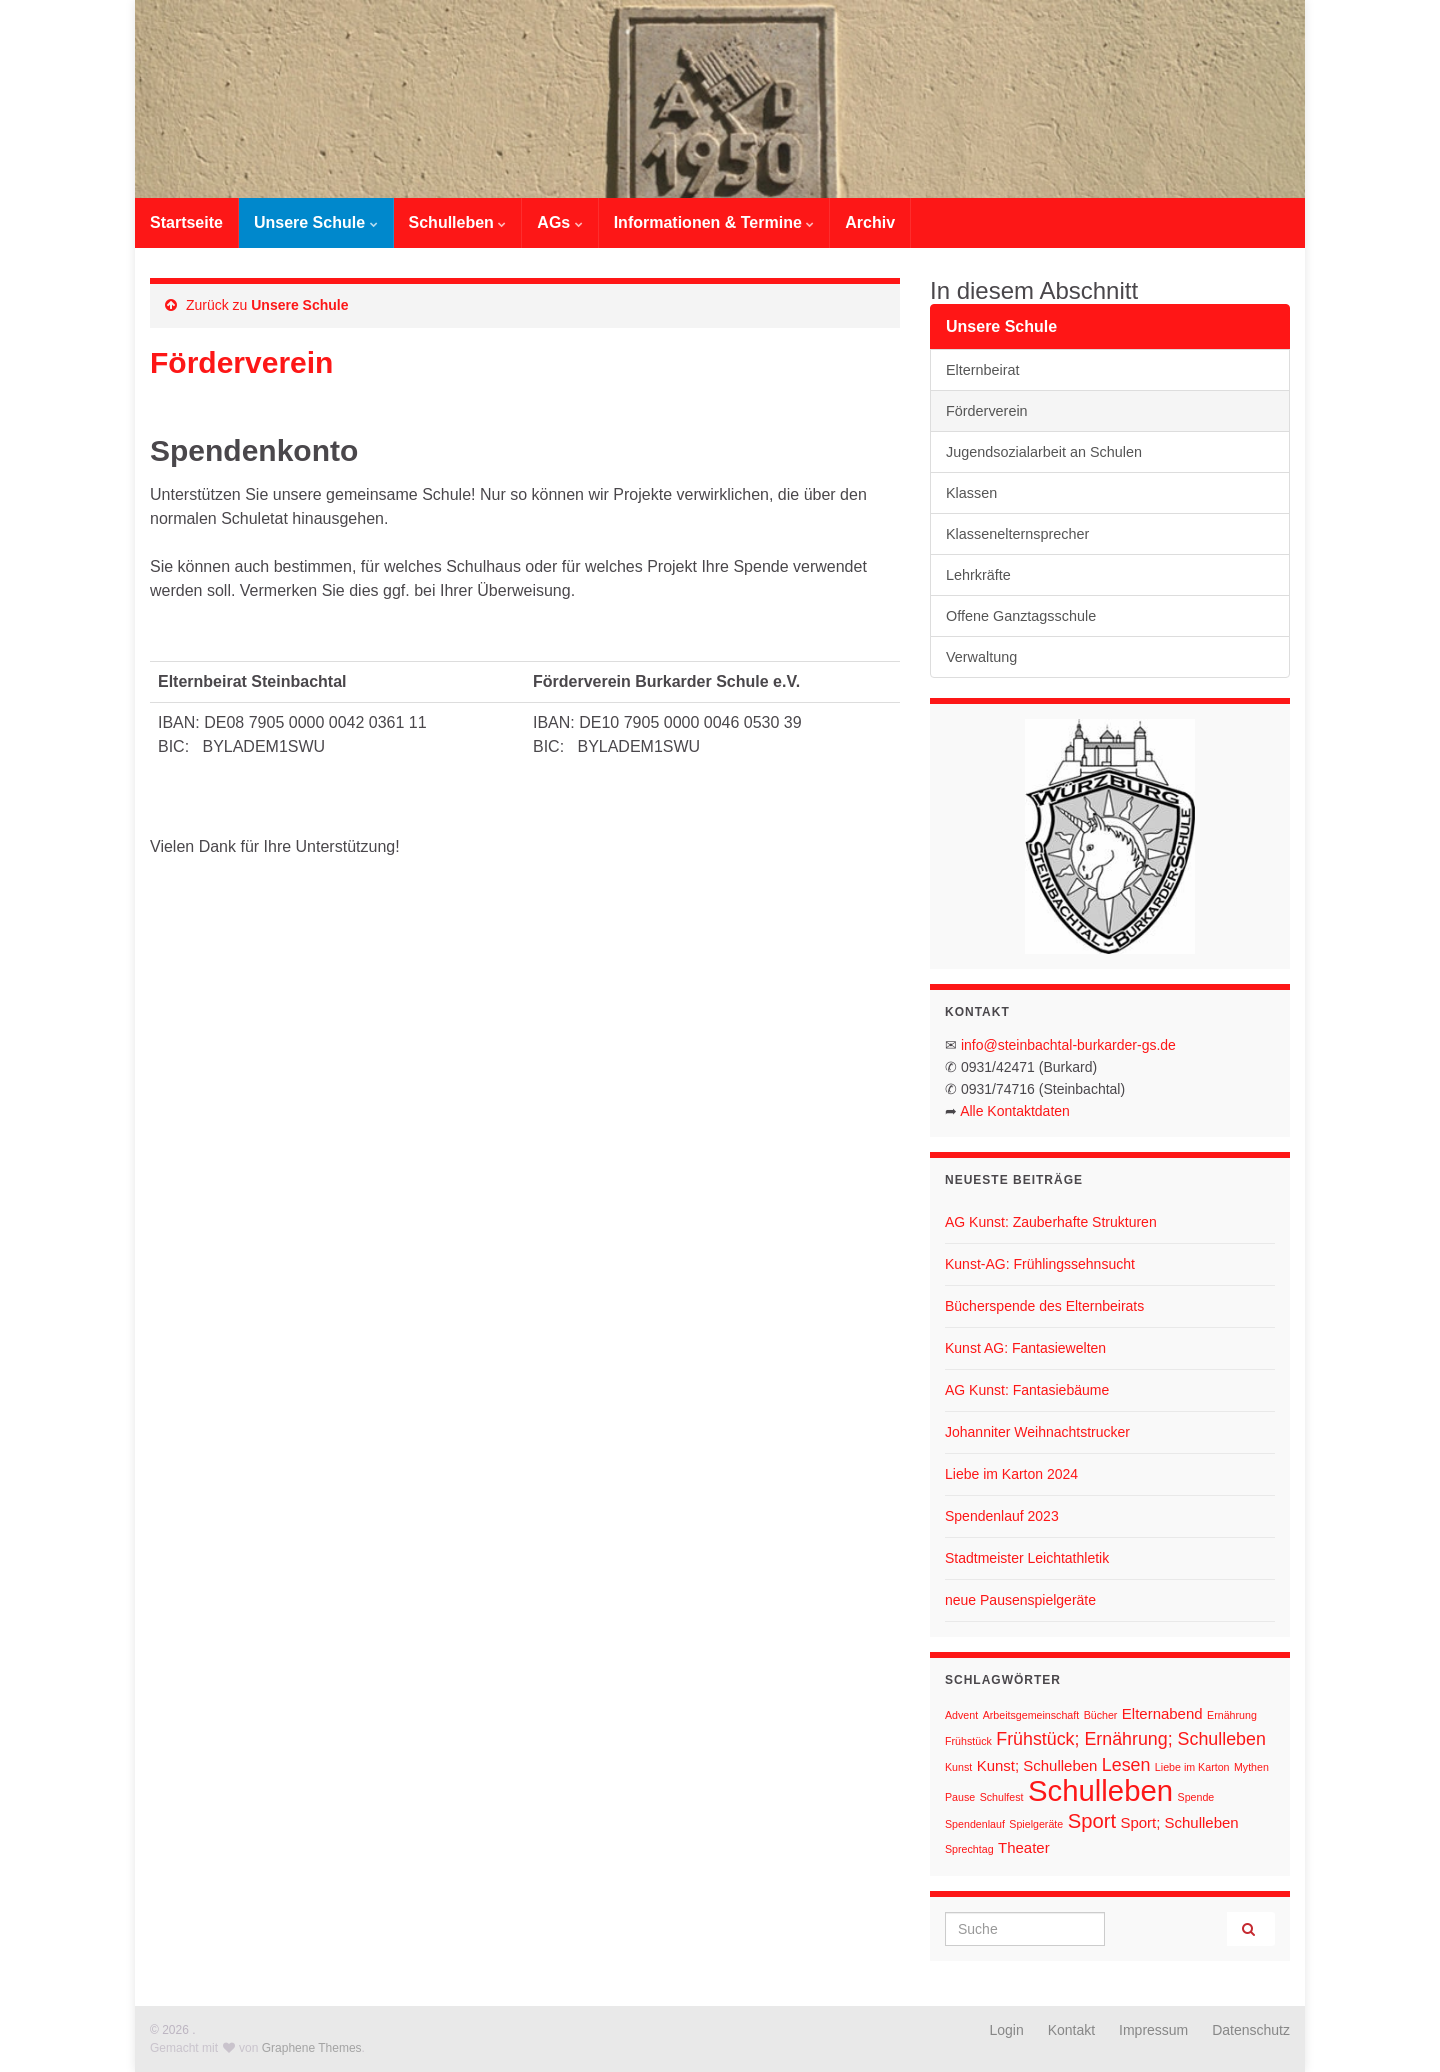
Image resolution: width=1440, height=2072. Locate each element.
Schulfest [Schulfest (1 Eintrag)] (1002, 1797)
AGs (559, 222)
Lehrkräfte (978, 575)
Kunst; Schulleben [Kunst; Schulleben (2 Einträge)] (1037, 1765)
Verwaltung (981, 657)
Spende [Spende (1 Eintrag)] (1196, 1797)
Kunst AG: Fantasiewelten (1025, 1348)
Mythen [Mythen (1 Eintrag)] (1251, 1767)
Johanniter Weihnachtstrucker (1037, 1432)
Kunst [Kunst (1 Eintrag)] (958, 1767)
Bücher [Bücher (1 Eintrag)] (1101, 1715)
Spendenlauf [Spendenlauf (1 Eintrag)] (975, 1824)
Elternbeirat (983, 370)
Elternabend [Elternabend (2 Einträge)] (1162, 1713)
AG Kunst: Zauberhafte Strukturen (1051, 1222)
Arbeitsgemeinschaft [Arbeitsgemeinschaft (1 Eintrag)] (1031, 1715)
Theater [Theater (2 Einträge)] (1024, 1847)
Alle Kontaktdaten (1015, 1111)
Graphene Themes (312, 2048)
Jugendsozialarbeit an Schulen (1044, 452)
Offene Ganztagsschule (1021, 616)
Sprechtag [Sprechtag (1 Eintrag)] (969, 1849)
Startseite (186, 222)
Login (1007, 2030)
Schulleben (458, 222)
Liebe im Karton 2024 (1011, 1474)
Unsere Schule (316, 222)
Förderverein (987, 411)
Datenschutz (1251, 2030)
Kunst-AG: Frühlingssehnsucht (1040, 1264)
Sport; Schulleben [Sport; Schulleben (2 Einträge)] (1179, 1822)
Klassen (971, 493)
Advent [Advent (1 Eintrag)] (961, 1715)
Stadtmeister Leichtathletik (1027, 1558)
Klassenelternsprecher (1017, 534)
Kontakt (1071, 2030)
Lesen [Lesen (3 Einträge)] (1126, 1765)
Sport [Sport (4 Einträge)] (1092, 1821)
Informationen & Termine (714, 222)
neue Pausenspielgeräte (1020, 1600)
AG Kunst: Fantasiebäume (1027, 1390)
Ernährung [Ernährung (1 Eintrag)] (1232, 1715)
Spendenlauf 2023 (1002, 1516)
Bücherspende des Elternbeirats (1044, 1306)
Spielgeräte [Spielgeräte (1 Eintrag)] (1036, 1824)
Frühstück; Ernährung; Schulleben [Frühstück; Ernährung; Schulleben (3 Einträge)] (1131, 1739)
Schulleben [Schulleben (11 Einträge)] (1100, 1790)
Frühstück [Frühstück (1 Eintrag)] (968, 1741)
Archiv (870, 222)
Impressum (1153, 2030)
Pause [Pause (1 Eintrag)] (960, 1797)
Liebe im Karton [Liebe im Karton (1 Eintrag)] (1192, 1767)
